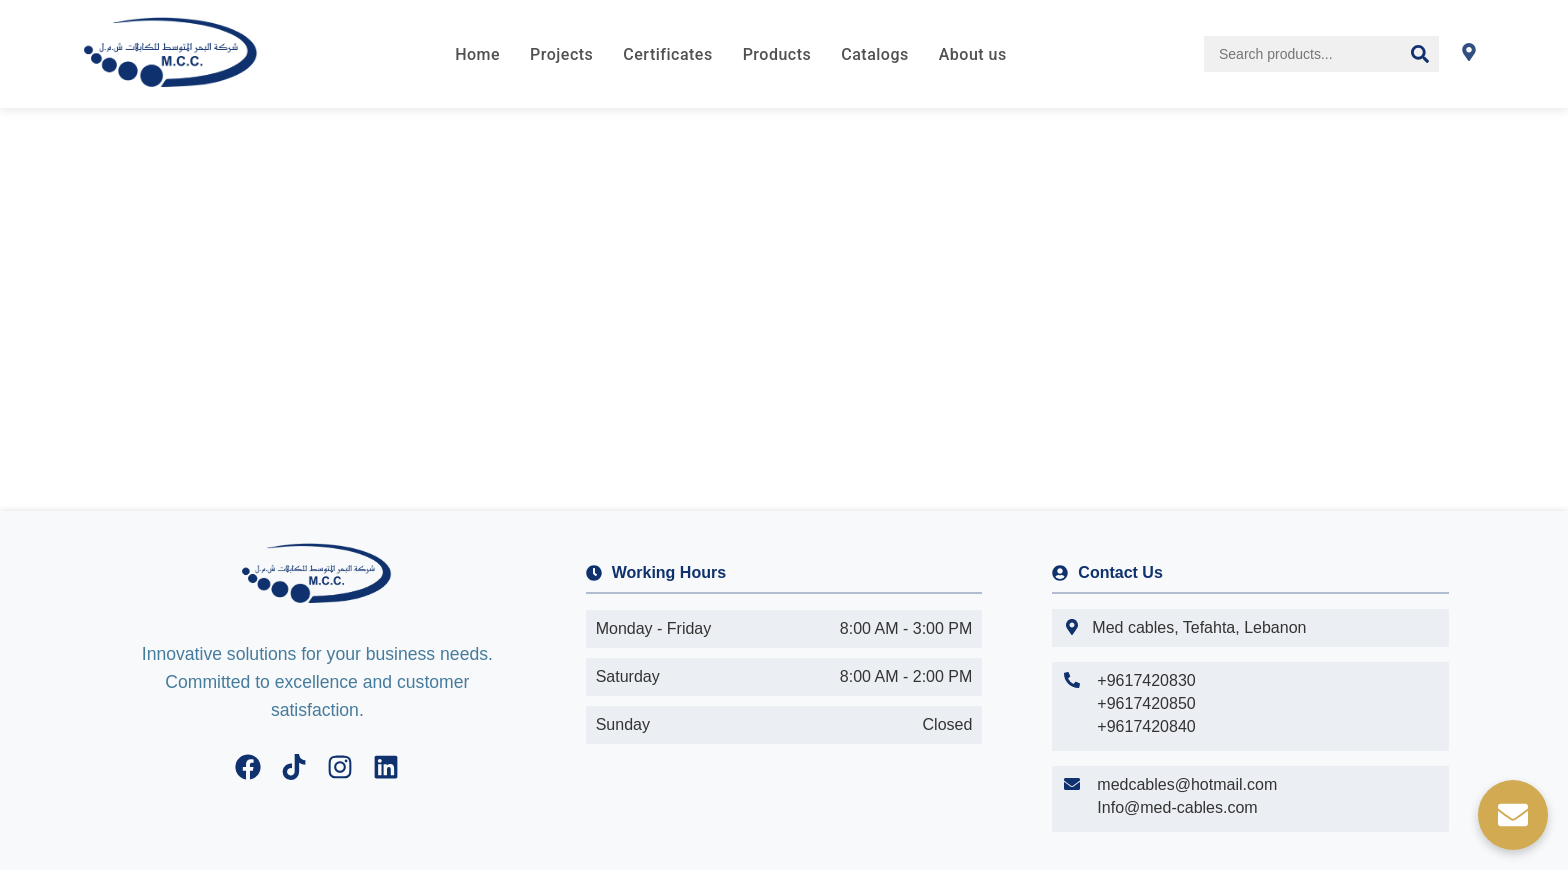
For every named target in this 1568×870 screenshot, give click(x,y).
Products (777, 54)
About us (973, 54)
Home (477, 54)
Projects (561, 54)
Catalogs (874, 54)
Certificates (667, 54)
